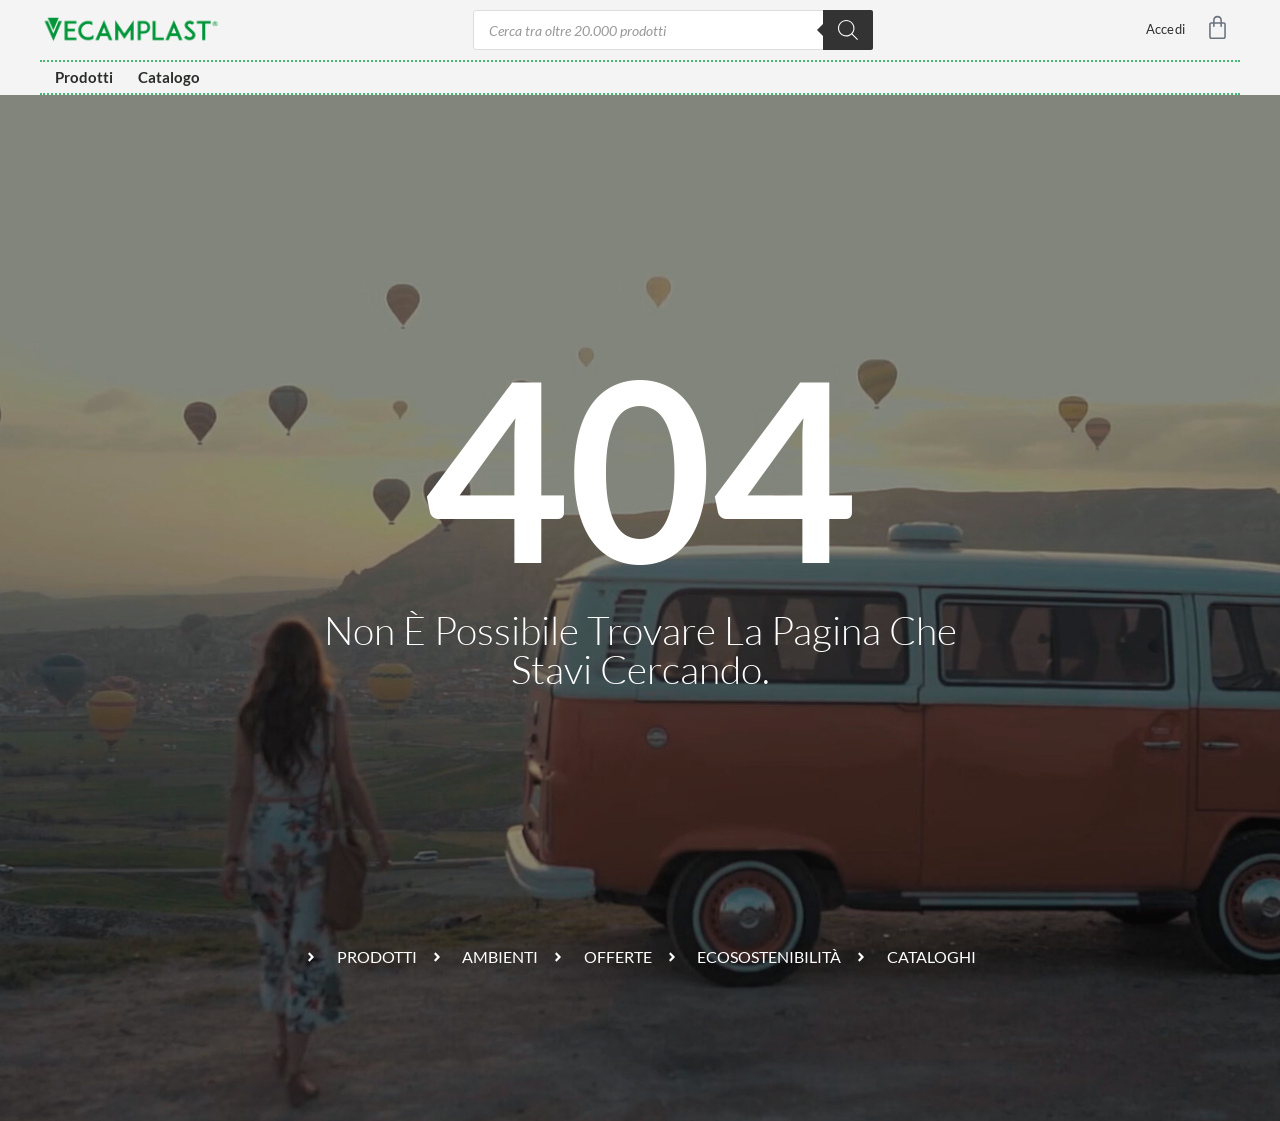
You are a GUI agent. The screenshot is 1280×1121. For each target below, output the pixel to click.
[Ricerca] (848, 30)
